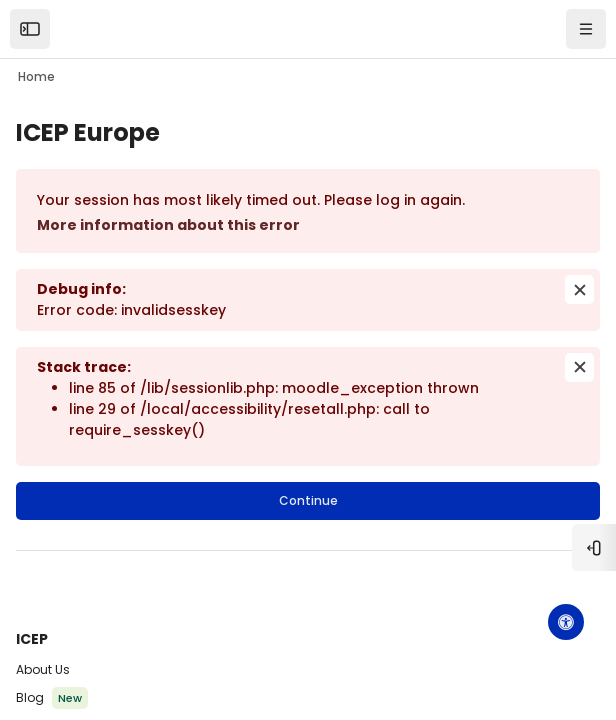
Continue (308, 500)
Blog (30, 697)
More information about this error (168, 225)
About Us (43, 669)
